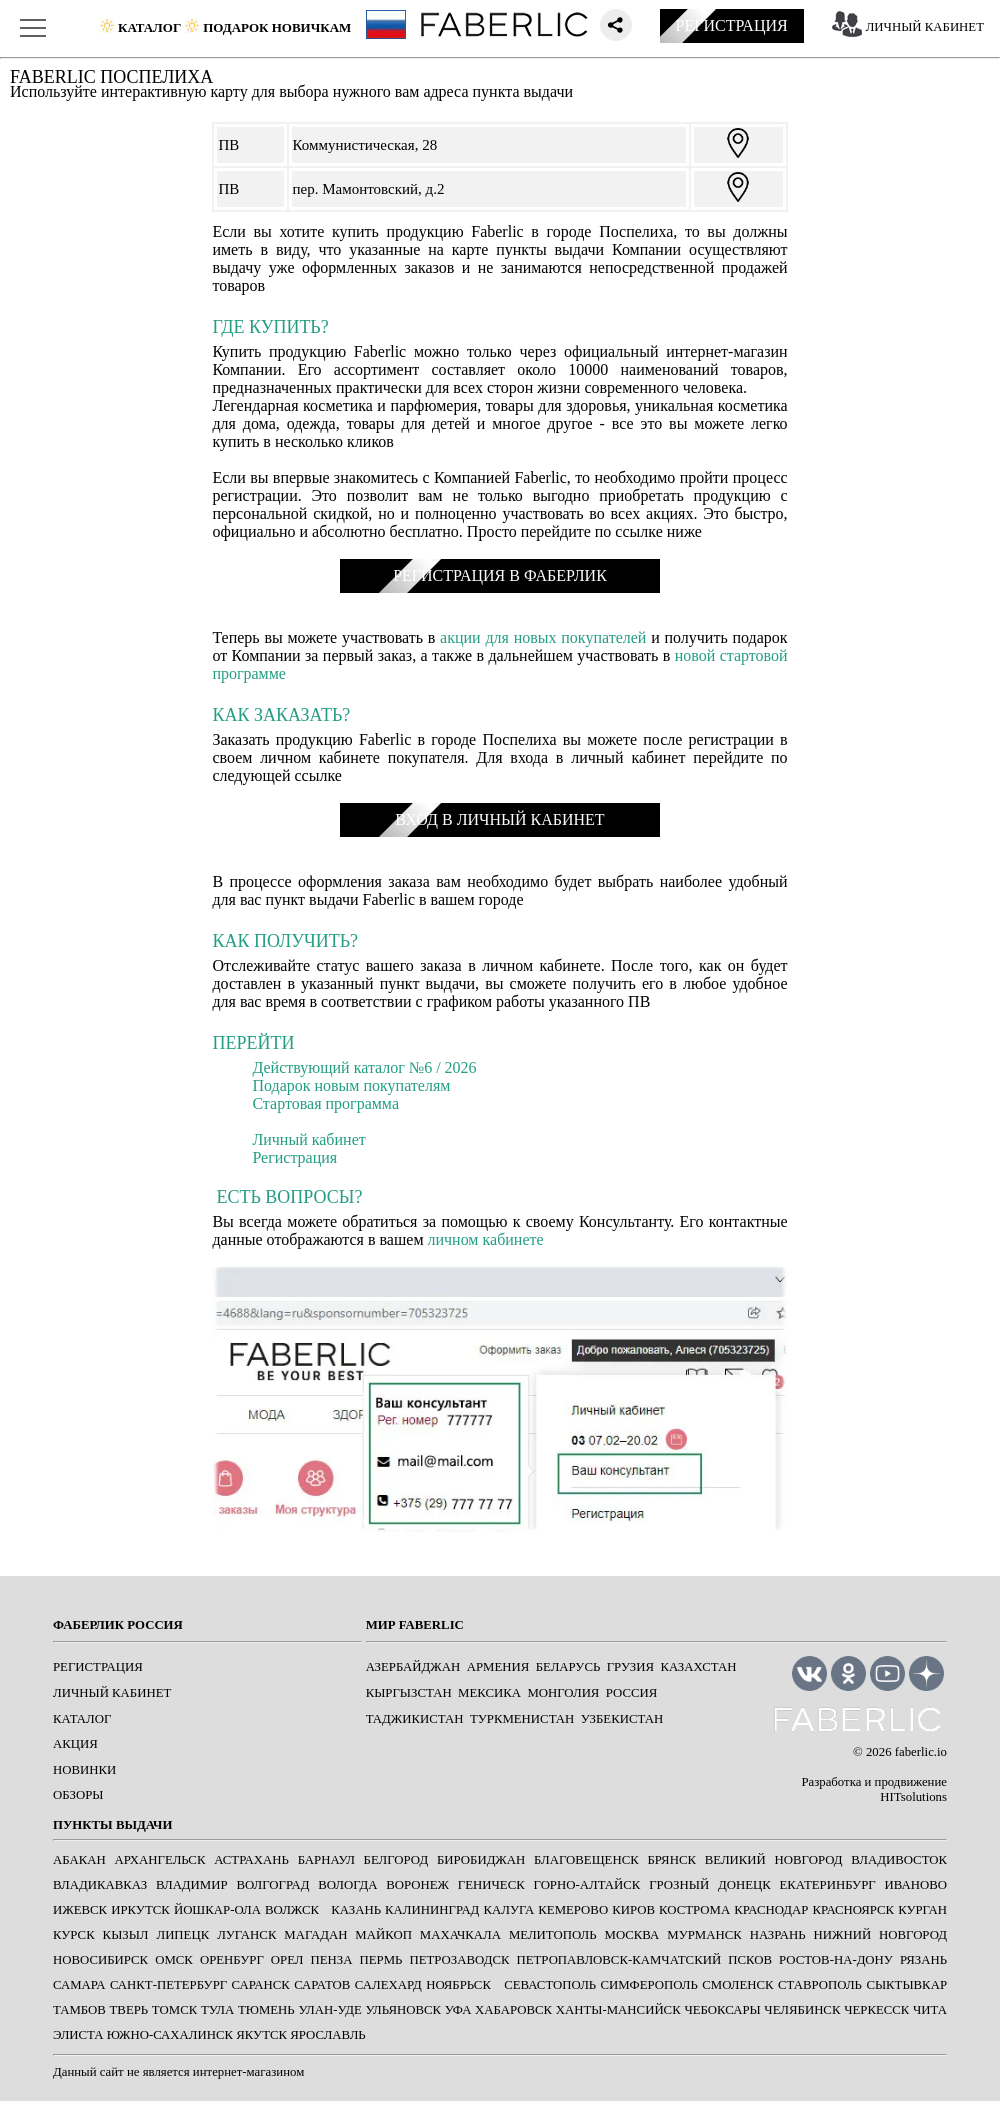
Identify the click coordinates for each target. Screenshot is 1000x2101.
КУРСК (74, 1935)
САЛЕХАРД (388, 1985)
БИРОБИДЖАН (481, 1860)
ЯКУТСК (261, 2035)
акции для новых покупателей (543, 637)
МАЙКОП (383, 1935)
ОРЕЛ (287, 1960)
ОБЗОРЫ (78, 1795)
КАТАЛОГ (82, 1719)
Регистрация (294, 1157)
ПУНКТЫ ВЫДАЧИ (112, 1825)
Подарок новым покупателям (351, 1085)
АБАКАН (79, 1860)
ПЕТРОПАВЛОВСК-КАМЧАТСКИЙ (618, 1960)
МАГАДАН (315, 1935)
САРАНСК (261, 1985)
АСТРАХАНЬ (251, 1860)
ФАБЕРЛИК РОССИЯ (118, 1625)
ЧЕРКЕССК (876, 2010)
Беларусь (568, 1667)
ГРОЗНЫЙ (679, 1885)
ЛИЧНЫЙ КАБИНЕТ (925, 27)
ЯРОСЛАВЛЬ (327, 2035)
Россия (632, 1693)
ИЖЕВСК (80, 1910)
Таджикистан (415, 1719)
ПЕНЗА (332, 1960)
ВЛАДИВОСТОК (899, 1860)
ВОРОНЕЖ (417, 1885)
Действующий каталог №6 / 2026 (364, 1067)
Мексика (489, 1693)
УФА (458, 2010)
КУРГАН (922, 1910)
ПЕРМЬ (381, 1960)
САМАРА (79, 1985)
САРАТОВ (322, 1985)
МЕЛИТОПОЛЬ (553, 1935)
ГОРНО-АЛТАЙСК (587, 1885)
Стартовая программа (325, 1103)
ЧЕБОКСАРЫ (722, 2010)
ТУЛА (217, 2010)
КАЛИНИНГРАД (432, 1910)
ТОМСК (174, 2010)
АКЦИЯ (75, 1744)
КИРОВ (633, 1910)
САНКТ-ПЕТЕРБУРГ (168, 1985)
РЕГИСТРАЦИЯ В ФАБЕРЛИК (500, 575)
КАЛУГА (508, 1910)
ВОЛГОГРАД (272, 1885)
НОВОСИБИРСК (100, 1960)
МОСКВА (632, 1935)
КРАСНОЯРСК (853, 1910)
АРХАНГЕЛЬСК (159, 1860)
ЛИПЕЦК (182, 1935)
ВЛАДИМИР (192, 1885)
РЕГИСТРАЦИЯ (732, 25)
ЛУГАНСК (246, 1935)
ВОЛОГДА (347, 1885)
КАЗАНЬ (356, 1910)
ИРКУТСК (140, 1910)
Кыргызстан (409, 1693)
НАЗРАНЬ (778, 1935)
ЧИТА (930, 2010)
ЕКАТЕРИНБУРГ (828, 1885)
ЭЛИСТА (78, 2035)
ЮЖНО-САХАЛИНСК (170, 2035)
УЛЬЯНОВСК (403, 2010)
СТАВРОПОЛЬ (820, 1985)
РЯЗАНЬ (923, 1960)
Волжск (292, 1910)
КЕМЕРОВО (573, 1910)
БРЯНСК (671, 1860)
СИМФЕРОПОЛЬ (649, 1985)
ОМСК (174, 1960)
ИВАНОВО (915, 1885)
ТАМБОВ (79, 2010)
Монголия (563, 1693)
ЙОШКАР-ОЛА (217, 1910)
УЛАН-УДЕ (329, 2010)
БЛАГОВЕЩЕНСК (586, 1860)
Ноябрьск (458, 1985)
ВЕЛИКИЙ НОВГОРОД (774, 1860)
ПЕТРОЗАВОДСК (459, 1960)
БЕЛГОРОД (396, 1860)
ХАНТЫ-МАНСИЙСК (618, 2010)
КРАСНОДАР (771, 1910)
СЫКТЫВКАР (906, 1985)
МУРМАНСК (704, 1935)
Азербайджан (413, 1667)
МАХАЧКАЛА (460, 1935)
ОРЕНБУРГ (232, 1960)
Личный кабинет (308, 1139)
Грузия (630, 1667)
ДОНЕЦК (744, 1885)
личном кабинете (486, 1239)
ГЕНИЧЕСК (491, 1885)
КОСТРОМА (694, 1910)
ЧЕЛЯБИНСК (802, 2010)
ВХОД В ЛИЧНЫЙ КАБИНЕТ (499, 819)
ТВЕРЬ (129, 2010)
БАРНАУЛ (326, 1860)
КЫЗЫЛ (126, 1935)
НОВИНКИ (84, 1770)
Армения (498, 1667)
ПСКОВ (750, 1960)
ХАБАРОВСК (513, 2010)
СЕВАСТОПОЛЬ (550, 1985)
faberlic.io (921, 1752)
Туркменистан (522, 1719)
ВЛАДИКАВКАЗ (100, 1885)
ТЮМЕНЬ (266, 2010)
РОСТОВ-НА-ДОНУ (836, 1960)
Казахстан (698, 1667)
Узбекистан (622, 1719)
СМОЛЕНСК (737, 1985)
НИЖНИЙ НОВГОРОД (880, 1935)
